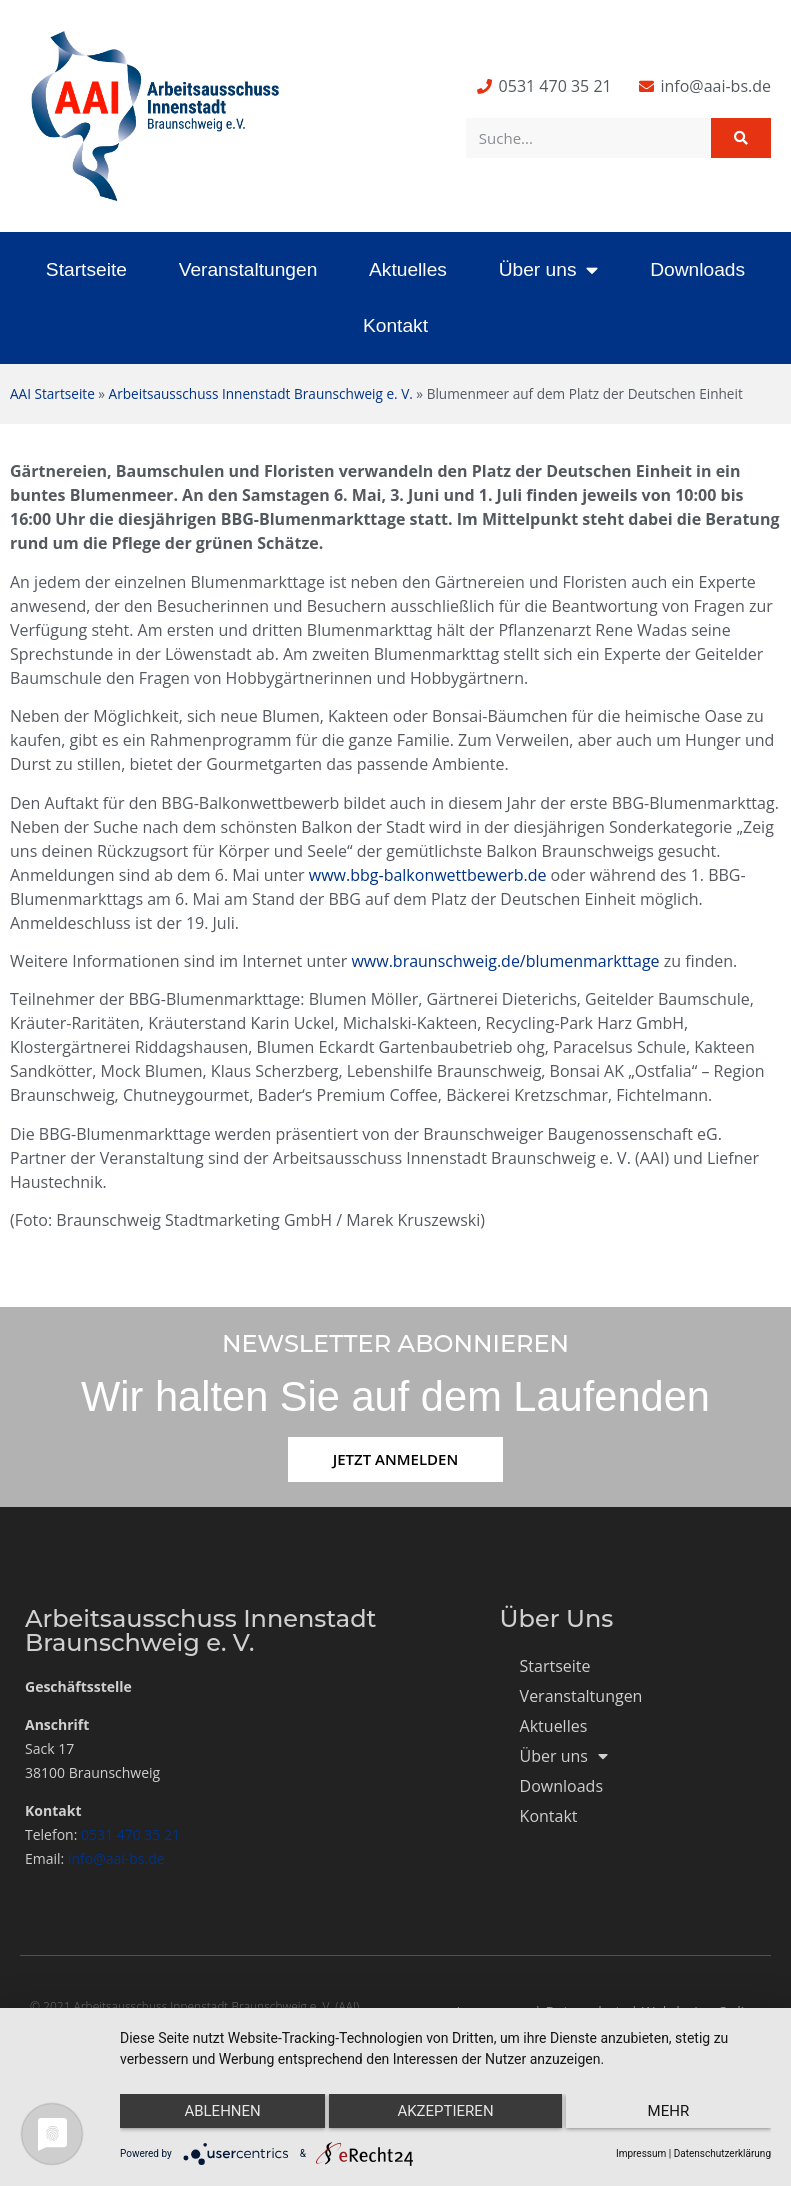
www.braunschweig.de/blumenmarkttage (505, 961)
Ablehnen (216, 2117)
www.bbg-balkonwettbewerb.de (428, 875)
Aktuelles (408, 269)
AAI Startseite (52, 393)
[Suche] (741, 138)
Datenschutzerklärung (722, 2153)
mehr (675, 2117)
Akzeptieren (445, 2117)
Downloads (697, 269)
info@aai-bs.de (116, 1858)
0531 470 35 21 (130, 1834)
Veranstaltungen (248, 269)
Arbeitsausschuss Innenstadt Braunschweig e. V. (261, 393)
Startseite (86, 269)
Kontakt (395, 325)
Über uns (549, 269)
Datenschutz (585, 2011)
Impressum (494, 2011)
